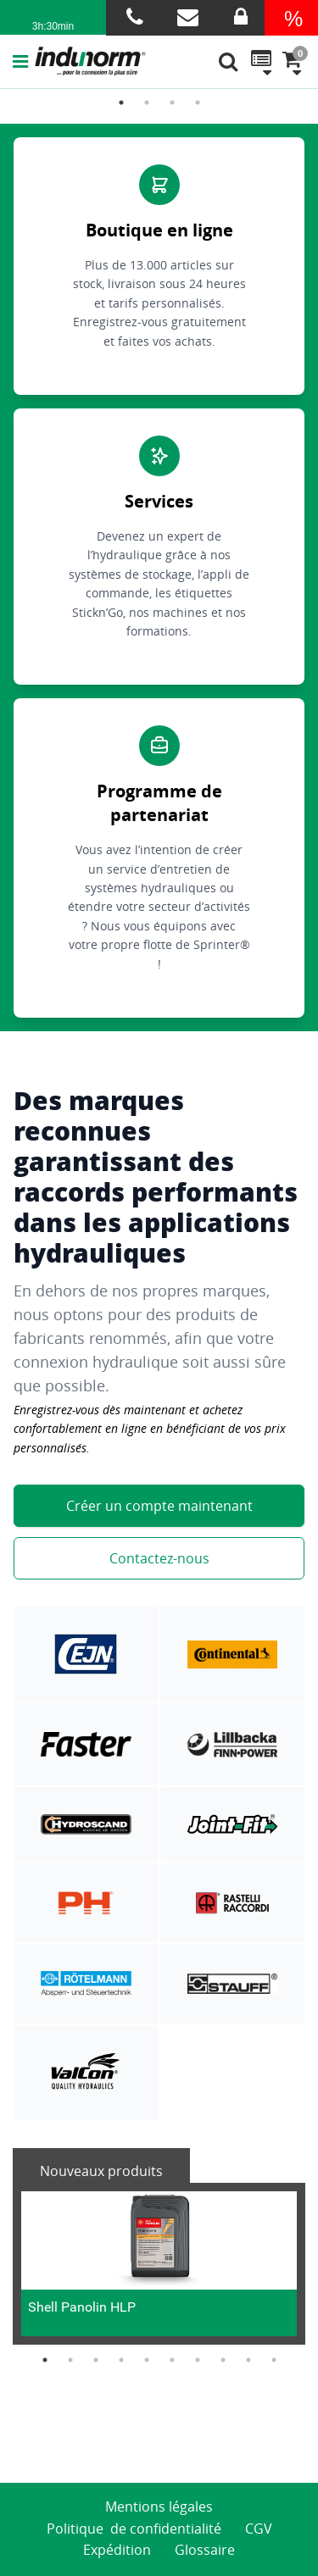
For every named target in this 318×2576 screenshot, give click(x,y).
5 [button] (146, 2359)
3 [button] (172, 102)
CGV (258, 2528)
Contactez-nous (159, 1558)
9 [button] (248, 2359)
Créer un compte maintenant (159, 1505)
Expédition (117, 2549)
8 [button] (223, 2359)
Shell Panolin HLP (82, 2307)
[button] (24, 61)
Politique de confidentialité (134, 2528)
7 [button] (197, 2359)
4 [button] (197, 102)
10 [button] (273, 2359)
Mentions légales (159, 2506)
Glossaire (205, 2549)
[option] (159, 2264)
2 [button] (146, 102)
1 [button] (121, 102)
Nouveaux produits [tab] (101, 2171)
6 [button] (172, 2359)
